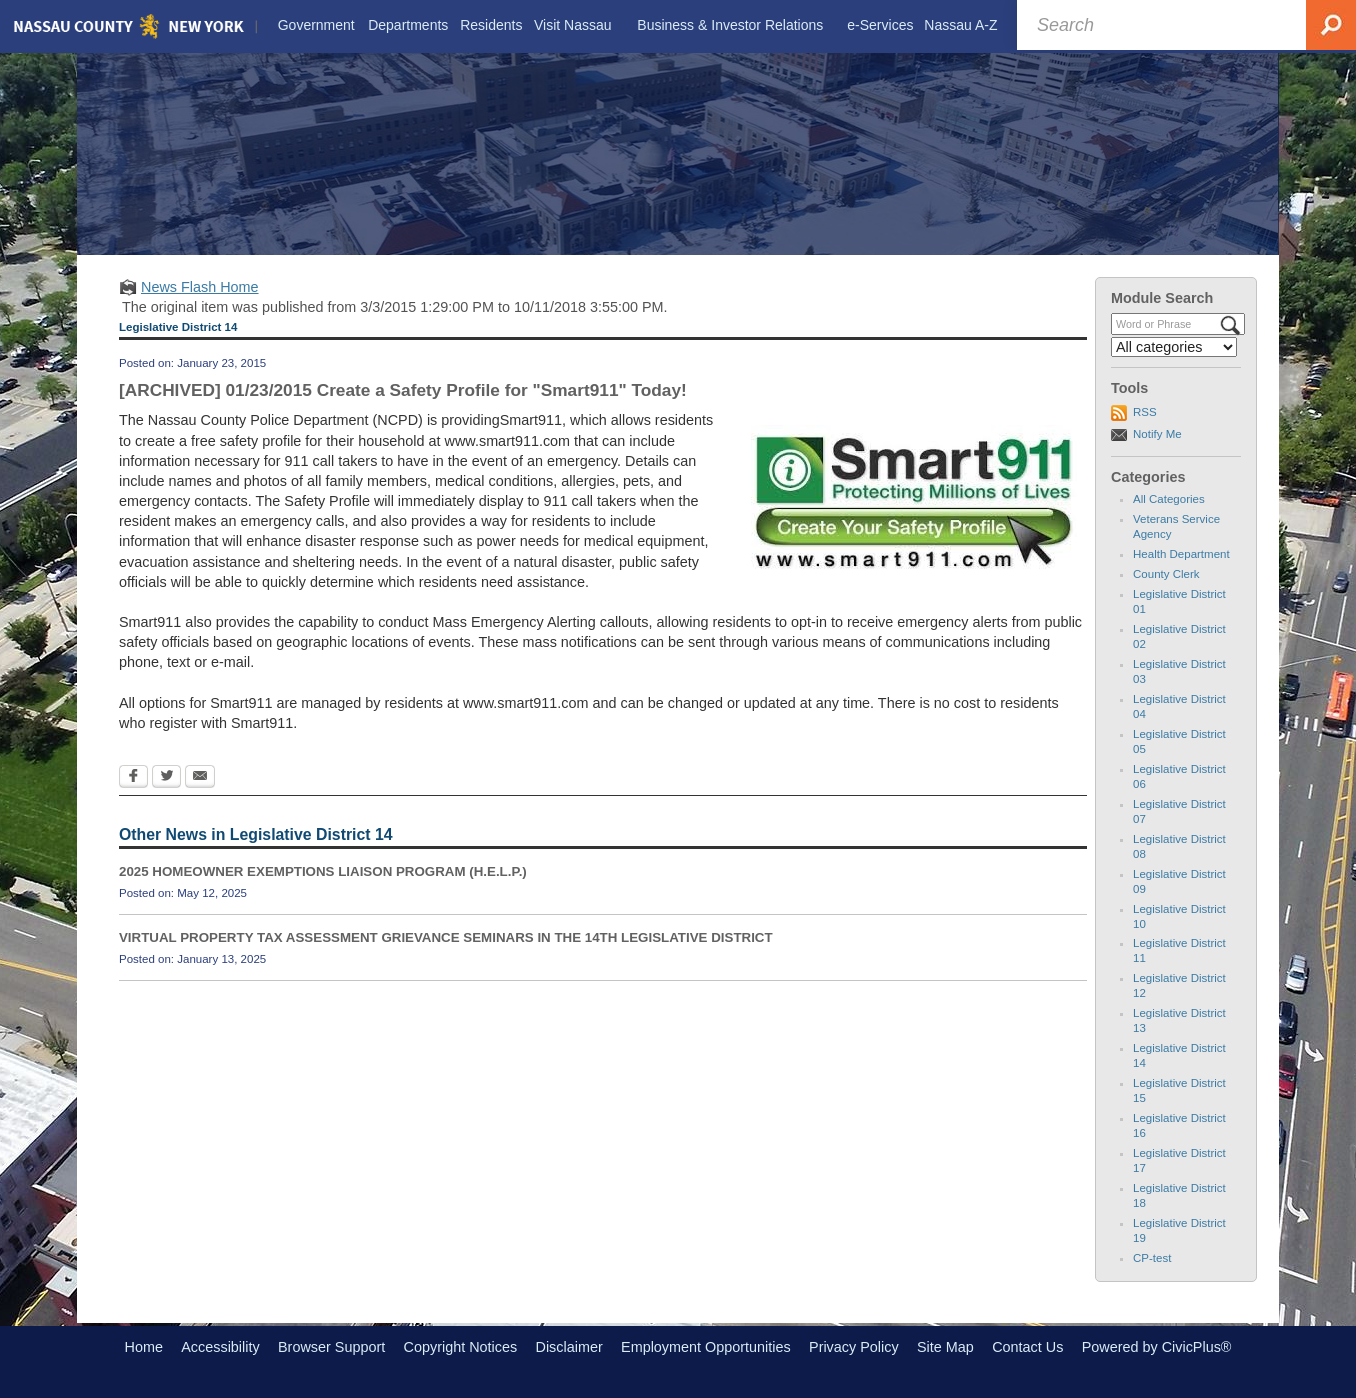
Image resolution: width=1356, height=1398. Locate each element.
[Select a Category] (1174, 347)
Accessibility (220, 1347)
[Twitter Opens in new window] (166, 778)
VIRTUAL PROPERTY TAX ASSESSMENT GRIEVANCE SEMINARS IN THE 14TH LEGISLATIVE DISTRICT (446, 937)
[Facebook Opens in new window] (133, 778)
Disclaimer (569, 1347)
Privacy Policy (854, 1347)
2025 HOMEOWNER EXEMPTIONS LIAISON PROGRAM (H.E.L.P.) (323, 871)
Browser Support (331, 1347)
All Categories (1169, 499)
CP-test (1152, 1258)
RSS (1145, 412)
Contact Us (1027, 1347)
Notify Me (1157, 434)
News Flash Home (200, 287)
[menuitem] (316, 26)
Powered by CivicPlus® (1157, 1347)
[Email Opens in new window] (200, 778)
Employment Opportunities (706, 1347)
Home (144, 1347)
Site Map (945, 1347)
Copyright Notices (461, 1347)
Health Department (1181, 554)
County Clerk (1166, 574)
